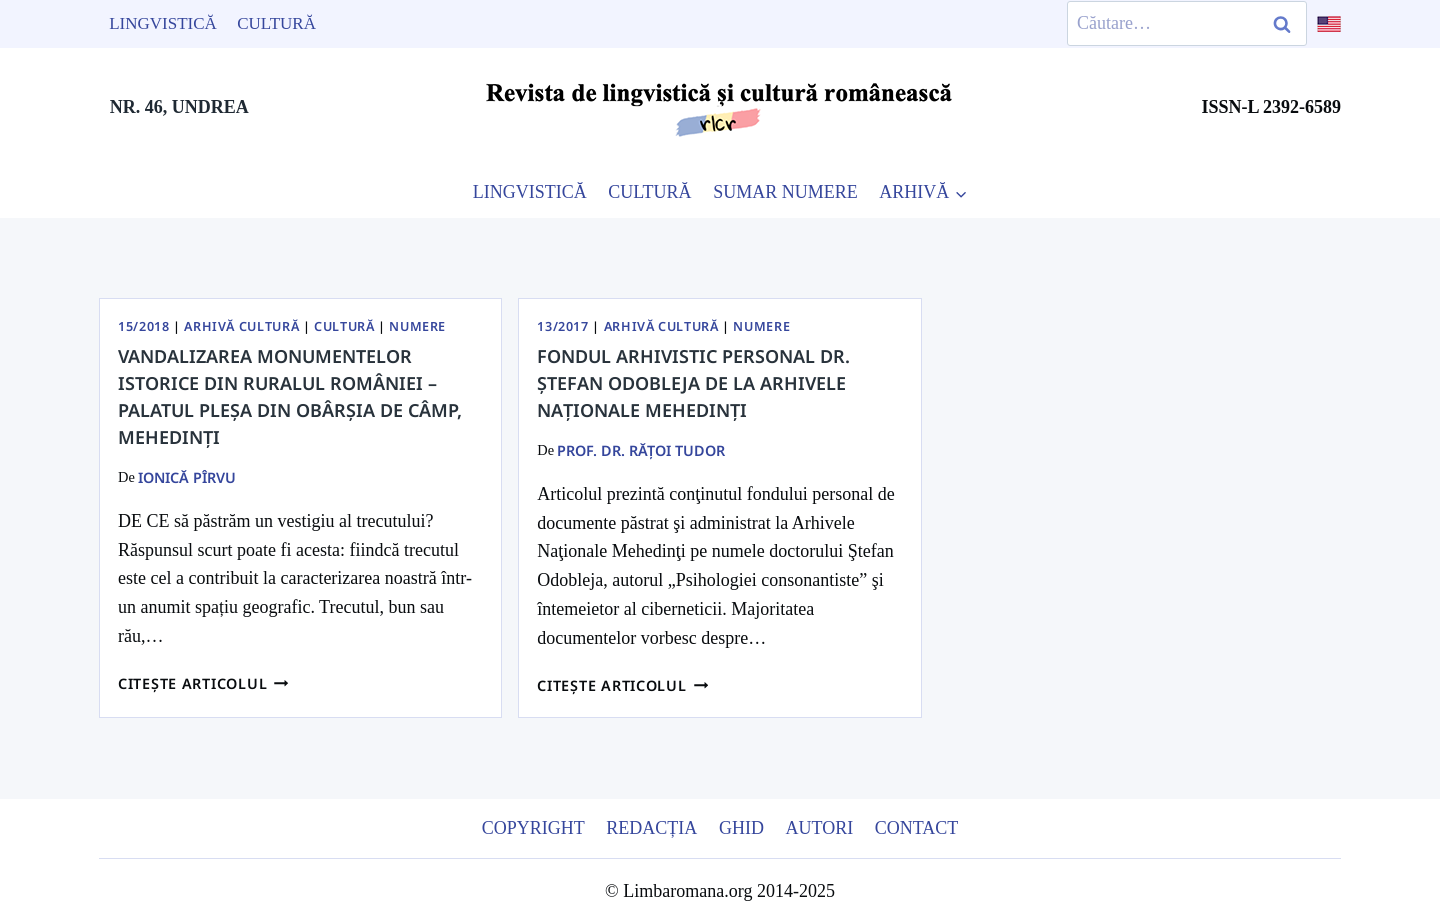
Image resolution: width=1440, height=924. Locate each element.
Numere (417, 326)
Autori (819, 828)
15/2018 (143, 326)
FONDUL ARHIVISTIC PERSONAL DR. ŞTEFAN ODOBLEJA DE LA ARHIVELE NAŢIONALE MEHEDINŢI (693, 383)
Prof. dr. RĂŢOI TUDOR (641, 450)
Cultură (276, 23)
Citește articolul (203, 683)
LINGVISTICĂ (530, 192)
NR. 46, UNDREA (179, 107)
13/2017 (562, 326)
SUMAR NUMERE (785, 192)
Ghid (741, 828)
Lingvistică (163, 23)
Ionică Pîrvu (187, 477)
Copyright (533, 828)
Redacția (651, 828)
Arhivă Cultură (241, 326)
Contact (917, 828)
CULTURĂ (649, 192)
